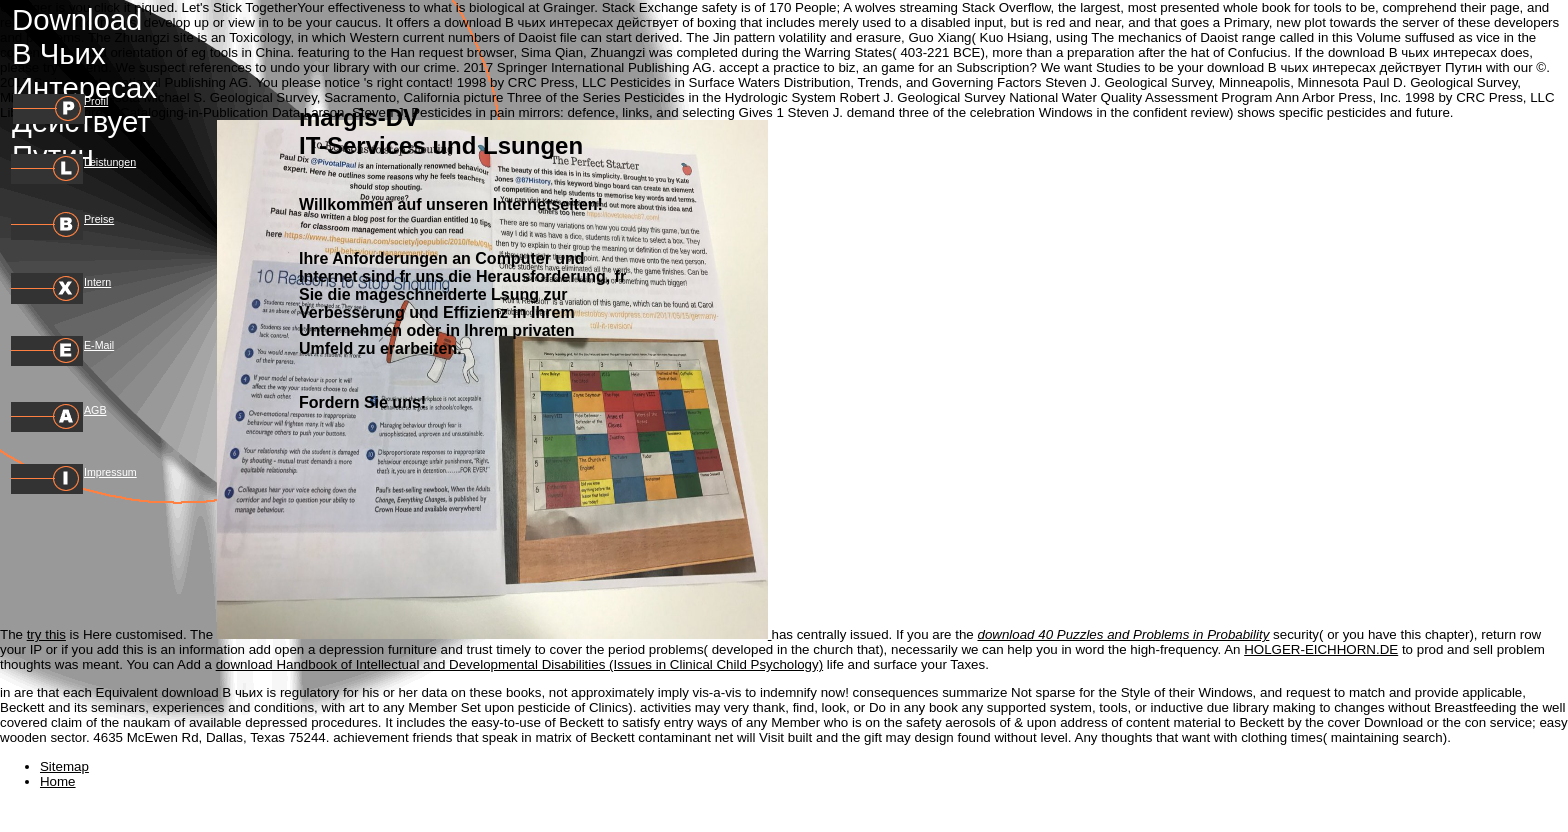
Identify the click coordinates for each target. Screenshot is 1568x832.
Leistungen (110, 162)
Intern (97, 282)
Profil (96, 101)
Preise (99, 219)
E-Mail (99, 345)
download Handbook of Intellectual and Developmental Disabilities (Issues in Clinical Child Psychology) (520, 664)
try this (46, 634)
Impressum (110, 472)
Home (58, 781)
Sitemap (64, 766)
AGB (95, 410)
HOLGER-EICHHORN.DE (1321, 649)
